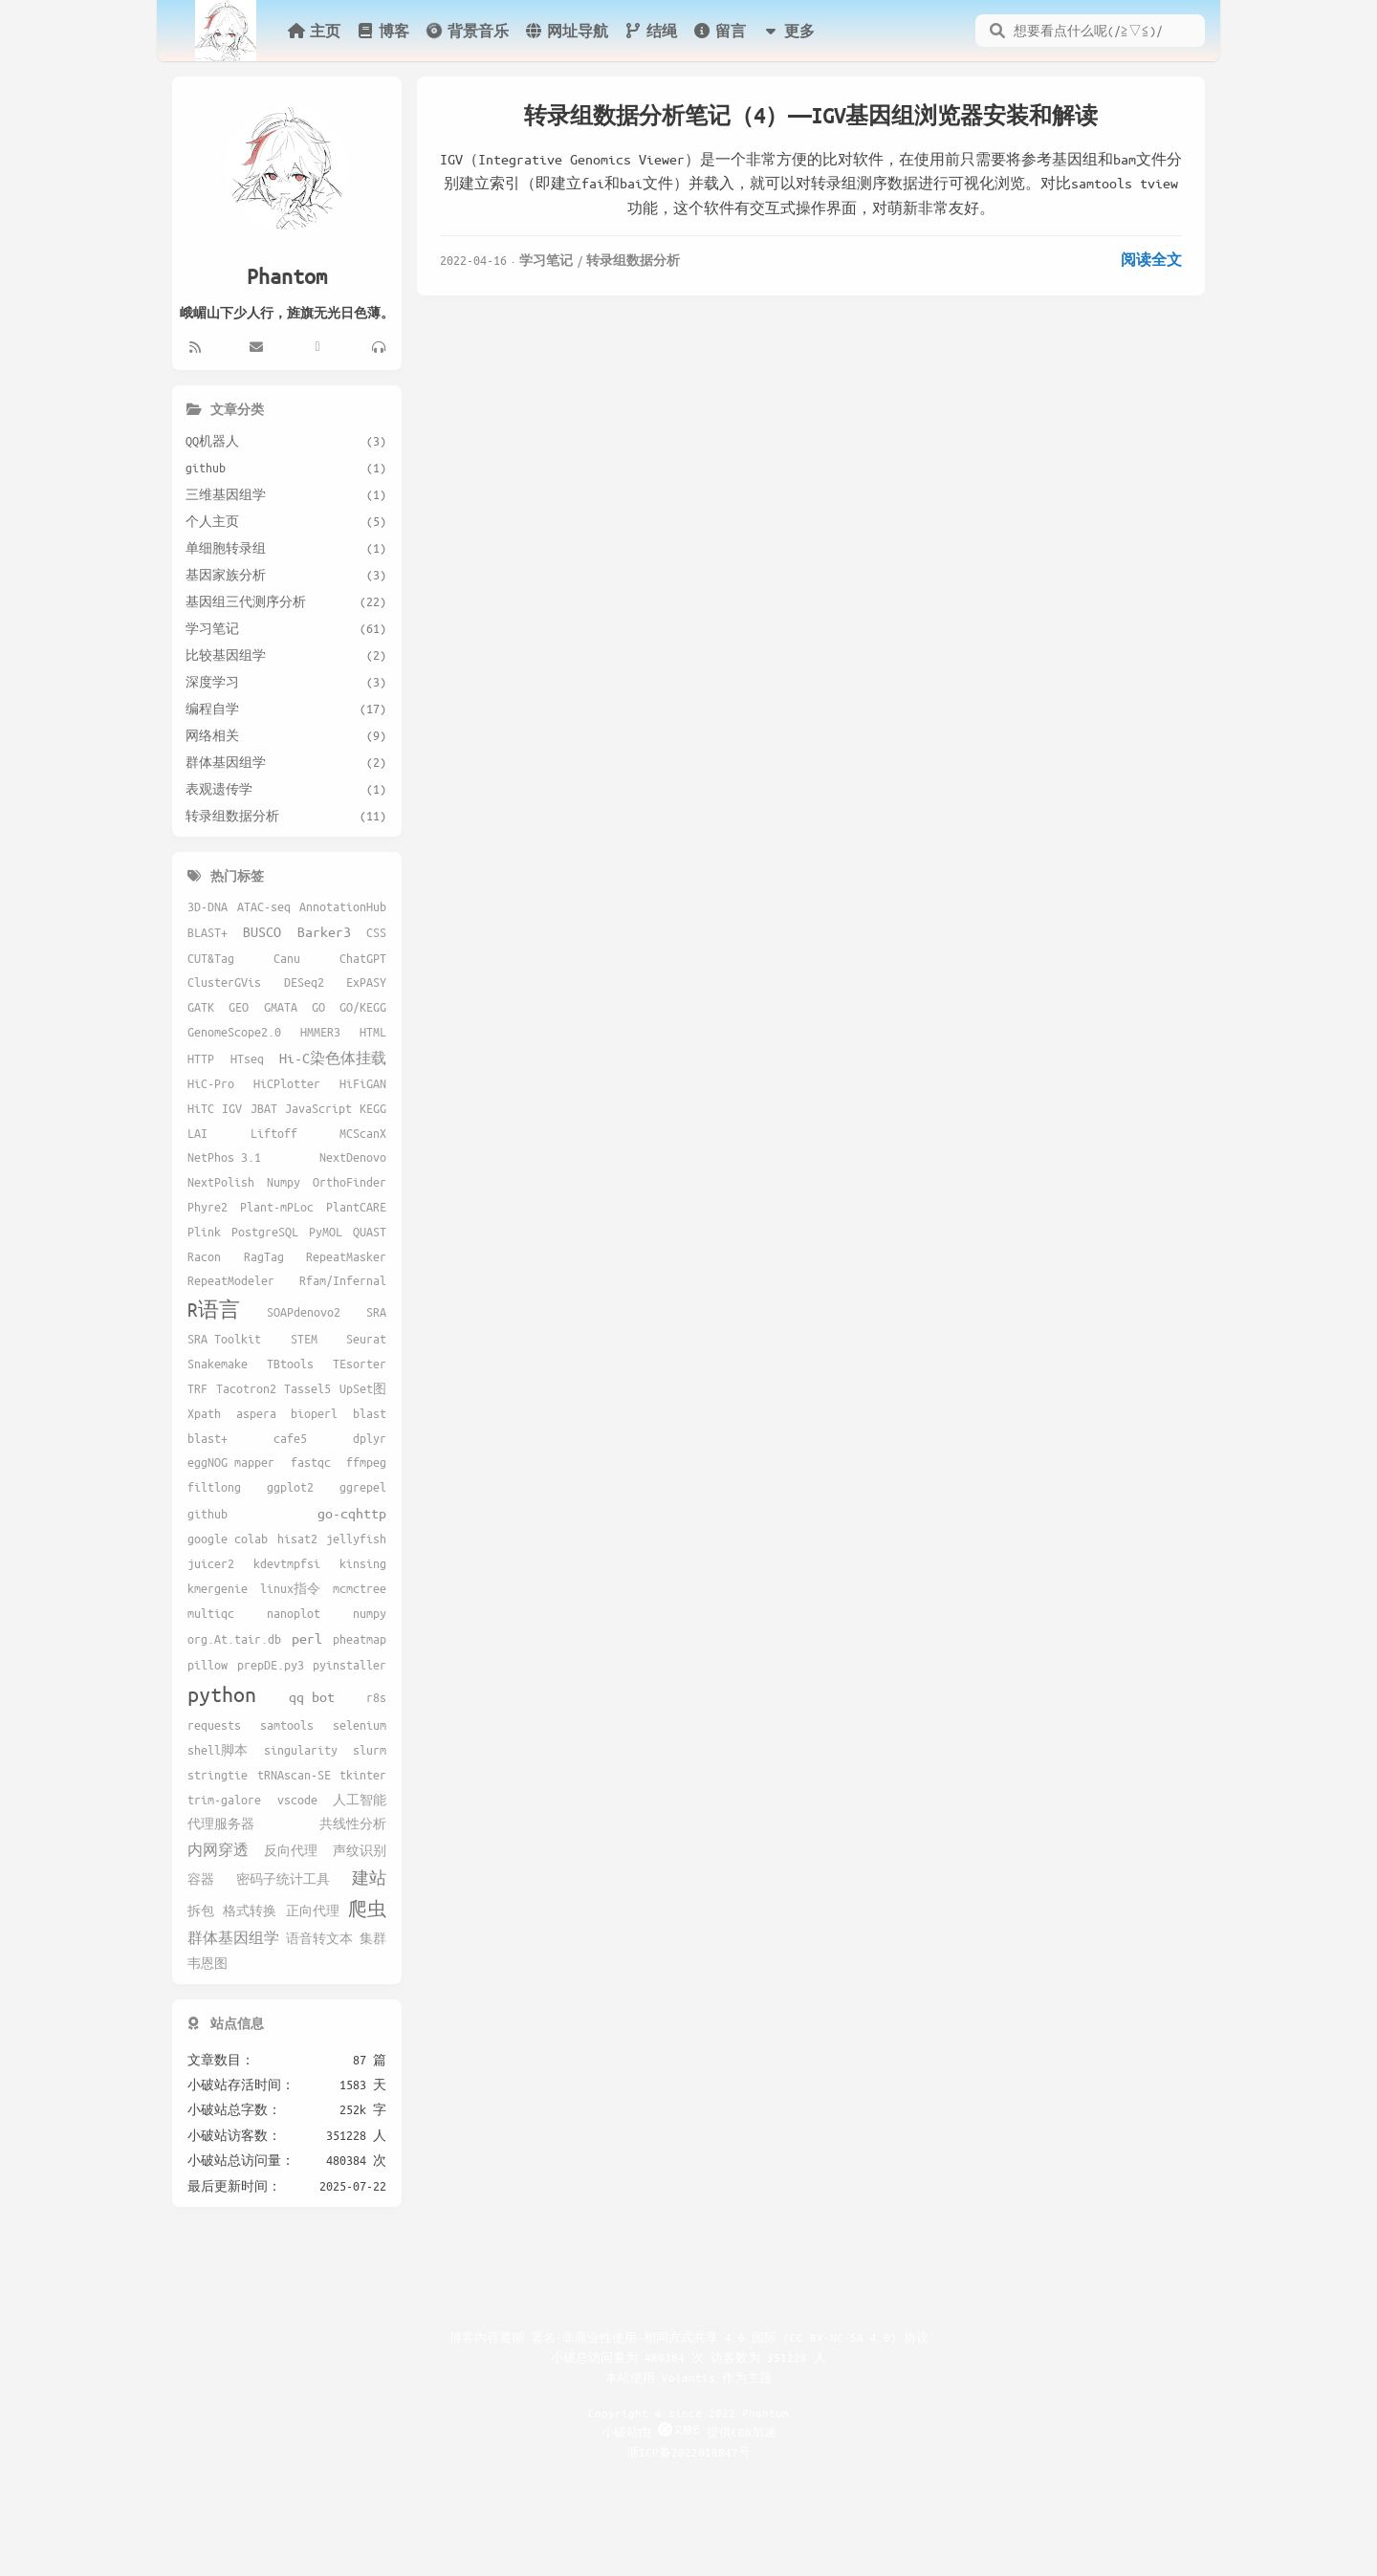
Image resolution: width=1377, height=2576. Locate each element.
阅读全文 (1151, 259)
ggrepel (362, 1487)
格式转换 (249, 1910)
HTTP (200, 1058)
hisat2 (297, 1538)
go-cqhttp (351, 1512)
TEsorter (359, 1363)
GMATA (280, 1007)
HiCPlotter (286, 1083)
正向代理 (312, 1910)
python (221, 1694)
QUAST (369, 1231)
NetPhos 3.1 (224, 1157)
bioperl (314, 1413)
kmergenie (217, 1588)
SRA (376, 1312)
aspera (256, 1413)
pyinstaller (349, 1664)
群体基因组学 (233, 1937)
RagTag (264, 1256)
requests (214, 1725)
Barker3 (324, 931)
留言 (719, 30)
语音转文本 (319, 1938)
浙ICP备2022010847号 (688, 2451)
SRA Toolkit (224, 1338)
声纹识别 (359, 1850)
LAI (197, 1133)
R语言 (213, 1310)
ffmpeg (366, 1462)
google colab (227, 1538)
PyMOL (325, 1231)
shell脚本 (217, 1749)
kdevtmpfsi (286, 1563)
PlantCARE (356, 1206)
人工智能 (359, 1799)
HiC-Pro (210, 1083)
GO (318, 1007)
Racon (204, 1256)
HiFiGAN (362, 1083)
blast (369, 1413)
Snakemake (217, 1363)
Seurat (366, 1338)
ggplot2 (290, 1487)
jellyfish (356, 1538)
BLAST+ (207, 932)
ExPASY (366, 982)
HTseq (247, 1058)
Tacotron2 (246, 1388)
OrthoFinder (349, 1182)
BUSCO (262, 931)
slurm (369, 1749)
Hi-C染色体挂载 (332, 1057)
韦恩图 (207, 1963)
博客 (382, 30)
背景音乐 (467, 30)
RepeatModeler (230, 1280)
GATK (200, 1007)
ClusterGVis (224, 982)
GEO (239, 1007)
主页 (313, 30)
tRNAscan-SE (294, 1774)
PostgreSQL (264, 1231)
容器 (200, 1879)
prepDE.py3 (270, 1664)
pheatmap (359, 1639)
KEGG (373, 1108)
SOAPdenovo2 (303, 1312)
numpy (369, 1613)
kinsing (362, 1563)
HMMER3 (320, 1031)
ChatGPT (362, 958)
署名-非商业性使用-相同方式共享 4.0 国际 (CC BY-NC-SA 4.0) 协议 (730, 2337)
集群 (373, 1938)
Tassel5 (307, 1388)
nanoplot (293, 1613)
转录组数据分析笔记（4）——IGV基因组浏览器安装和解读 (811, 115)
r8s (376, 1697)
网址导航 (566, 30)
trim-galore (224, 1799)
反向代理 (290, 1850)
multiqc (210, 1613)
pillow (207, 1664)
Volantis (688, 2377)
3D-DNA (207, 906)
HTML (373, 1031)
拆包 (200, 1910)
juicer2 (210, 1563)
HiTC (200, 1108)
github (207, 1513)
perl (307, 1638)
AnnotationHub (342, 906)
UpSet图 (362, 1388)
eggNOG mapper (230, 1462)
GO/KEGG (362, 1007)
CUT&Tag (210, 958)
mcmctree (359, 1588)
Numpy (283, 1182)
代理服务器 (220, 1823)
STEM (304, 1338)
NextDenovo (352, 1157)
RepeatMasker (346, 1256)
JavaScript (318, 1108)
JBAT (264, 1108)
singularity (301, 1749)
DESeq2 (304, 982)
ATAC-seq (264, 906)
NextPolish (220, 1182)
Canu (286, 958)
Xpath (204, 1413)
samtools (287, 1725)
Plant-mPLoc (277, 1206)
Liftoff (274, 1133)
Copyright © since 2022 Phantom (688, 2412)
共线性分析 (352, 1823)
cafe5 (290, 1438)
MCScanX (362, 1133)
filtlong (214, 1487)
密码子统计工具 (283, 1879)
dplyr (369, 1438)
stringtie (217, 1774)
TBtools (290, 1363)
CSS (376, 932)
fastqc (311, 1462)
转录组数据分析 (633, 259)
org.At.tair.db (234, 1639)
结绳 (650, 30)
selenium (359, 1725)
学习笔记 (546, 259)
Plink (204, 1231)
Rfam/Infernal (342, 1280)
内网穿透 (218, 1849)
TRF (197, 1388)
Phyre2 (207, 1206)
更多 (788, 30)
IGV (232, 1108)
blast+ (207, 1438)
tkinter (362, 1774)
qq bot (312, 1696)
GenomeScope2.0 (234, 1031)
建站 (369, 1877)
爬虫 (367, 1908)
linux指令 (290, 1588)
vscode (297, 1799)
